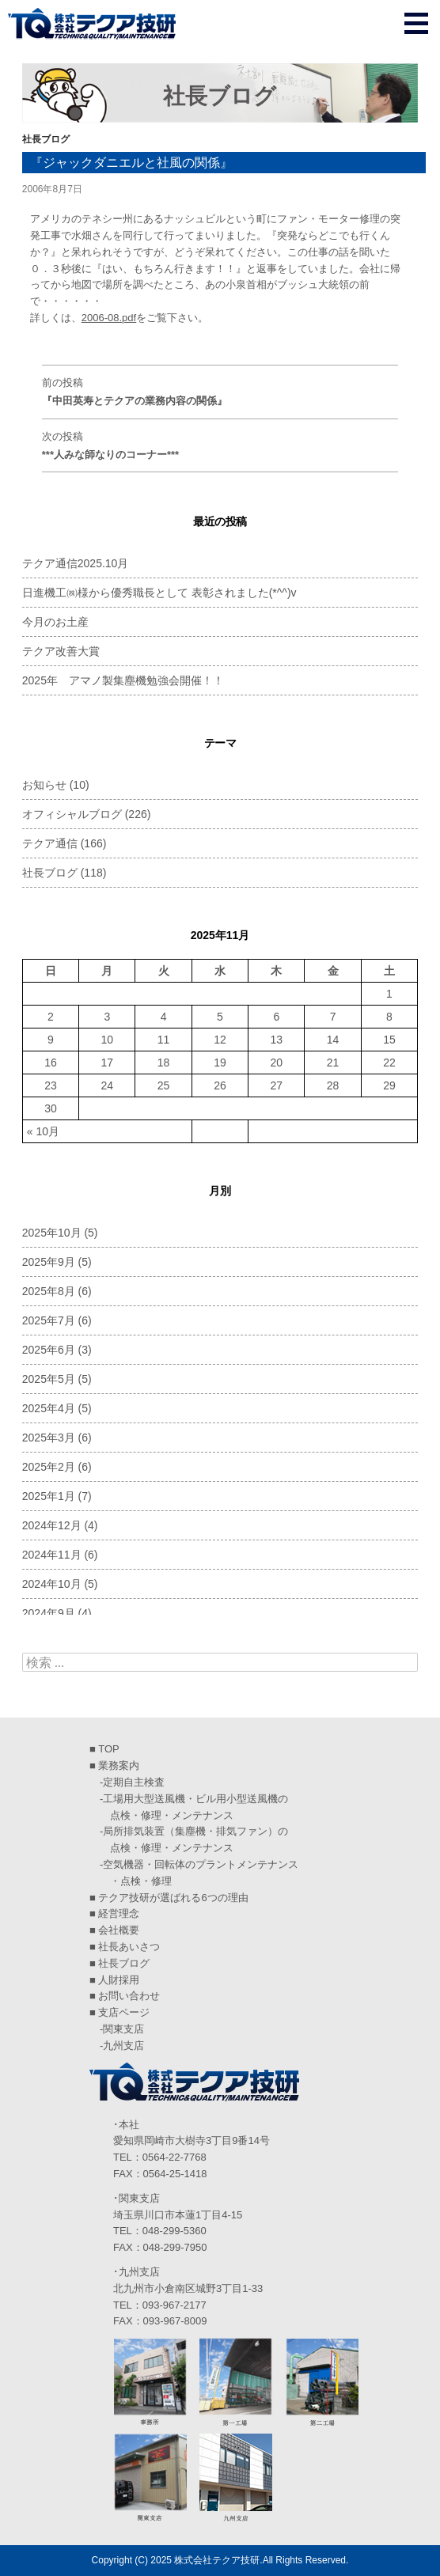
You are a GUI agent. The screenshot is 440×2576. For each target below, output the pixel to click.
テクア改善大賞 (61, 651)
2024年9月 (48, 1613)
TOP (108, 1749)
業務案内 (118, 1765)
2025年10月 (52, 1232)
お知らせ (44, 784)
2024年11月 (52, 1554)
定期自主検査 (134, 1782)
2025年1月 (48, 1496)
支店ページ (124, 2012)
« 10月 (43, 1131)
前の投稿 (220, 394)
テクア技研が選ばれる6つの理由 (173, 1898)
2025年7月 (48, 1320)
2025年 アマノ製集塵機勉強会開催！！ (123, 680)
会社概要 (118, 1930)
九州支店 (123, 2045)
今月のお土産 (55, 622)
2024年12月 (52, 1525)
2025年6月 (48, 1349)
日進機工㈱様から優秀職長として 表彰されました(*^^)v (159, 592)
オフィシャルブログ (72, 814)
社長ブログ (46, 139)
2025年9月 (48, 1262)
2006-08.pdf (109, 318)
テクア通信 (50, 843)
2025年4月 (48, 1408)
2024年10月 (52, 1584)
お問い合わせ (129, 1996)
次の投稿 (220, 447)
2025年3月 (48, 1437)
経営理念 (118, 1913)
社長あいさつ (129, 1947)
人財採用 (118, 1980)
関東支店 (123, 2029)
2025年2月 (48, 1466)
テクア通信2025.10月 (75, 563)
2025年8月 (48, 1291)
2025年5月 (48, 1379)
